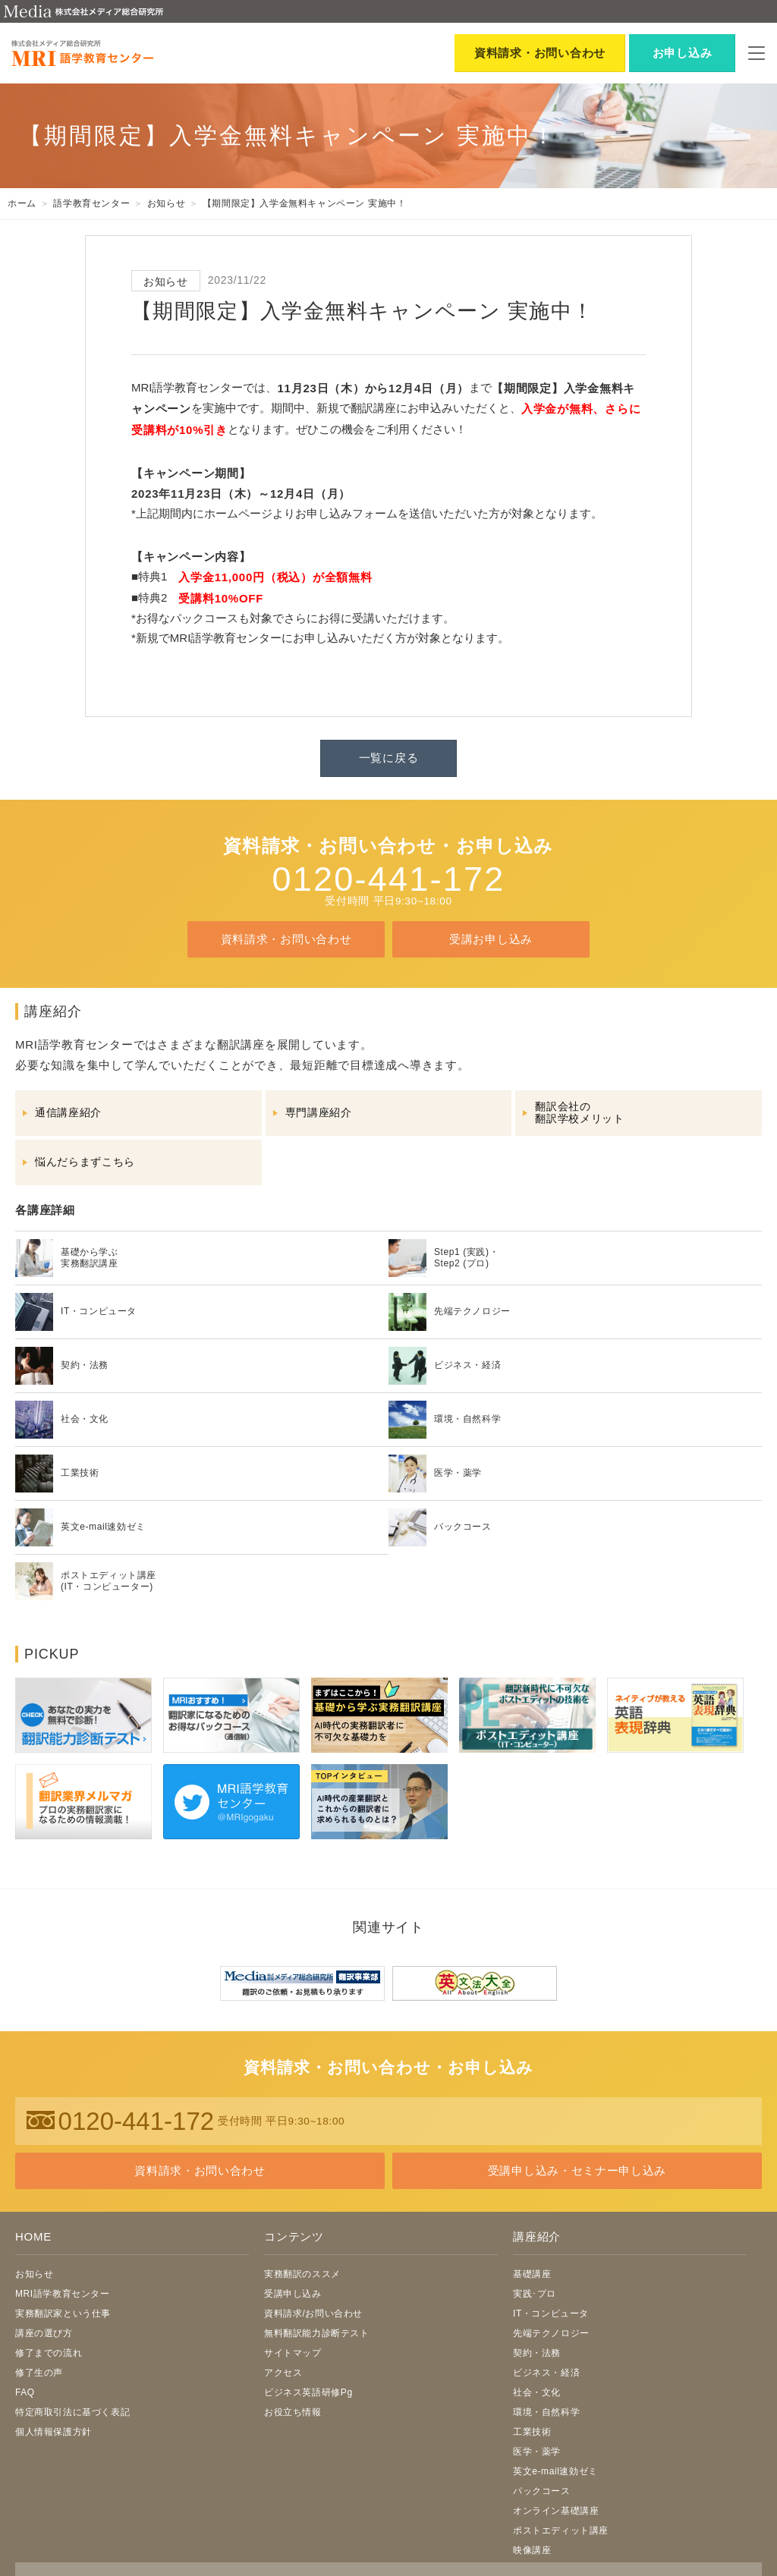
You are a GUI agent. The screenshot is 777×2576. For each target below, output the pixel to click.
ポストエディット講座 (561, 2530)
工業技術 (532, 2432)
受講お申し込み (491, 939)
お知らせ (34, 2274)
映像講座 (532, 2550)
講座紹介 (537, 2236)
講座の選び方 (44, 2333)
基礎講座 (532, 2274)
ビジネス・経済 (546, 2372)
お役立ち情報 (293, 2412)
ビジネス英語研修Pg (308, 2392)
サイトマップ (293, 2353)
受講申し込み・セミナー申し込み (576, 2170)
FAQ (25, 2392)
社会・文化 (537, 2392)
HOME (33, 2236)
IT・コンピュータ (551, 2313)
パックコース (542, 2491)
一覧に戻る (389, 757)
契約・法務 (537, 2353)
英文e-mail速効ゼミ (555, 2471)
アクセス (283, 2372)
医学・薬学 (537, 2451)
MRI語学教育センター (62, 2293)
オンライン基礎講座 (556, 2510)
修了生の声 (39, 2372)
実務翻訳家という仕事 (63, 2313)
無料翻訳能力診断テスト (317, 2333)
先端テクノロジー (551, 2333)
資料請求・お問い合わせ (285, 939)
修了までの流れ (48, 2353)
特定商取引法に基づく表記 (72, 2412)
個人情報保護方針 (53, 2432)
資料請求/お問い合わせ (313, 2313)
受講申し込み (293, 2293)
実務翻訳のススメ (302, 2274)
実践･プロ (534, 2293)
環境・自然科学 (546, 2412)
